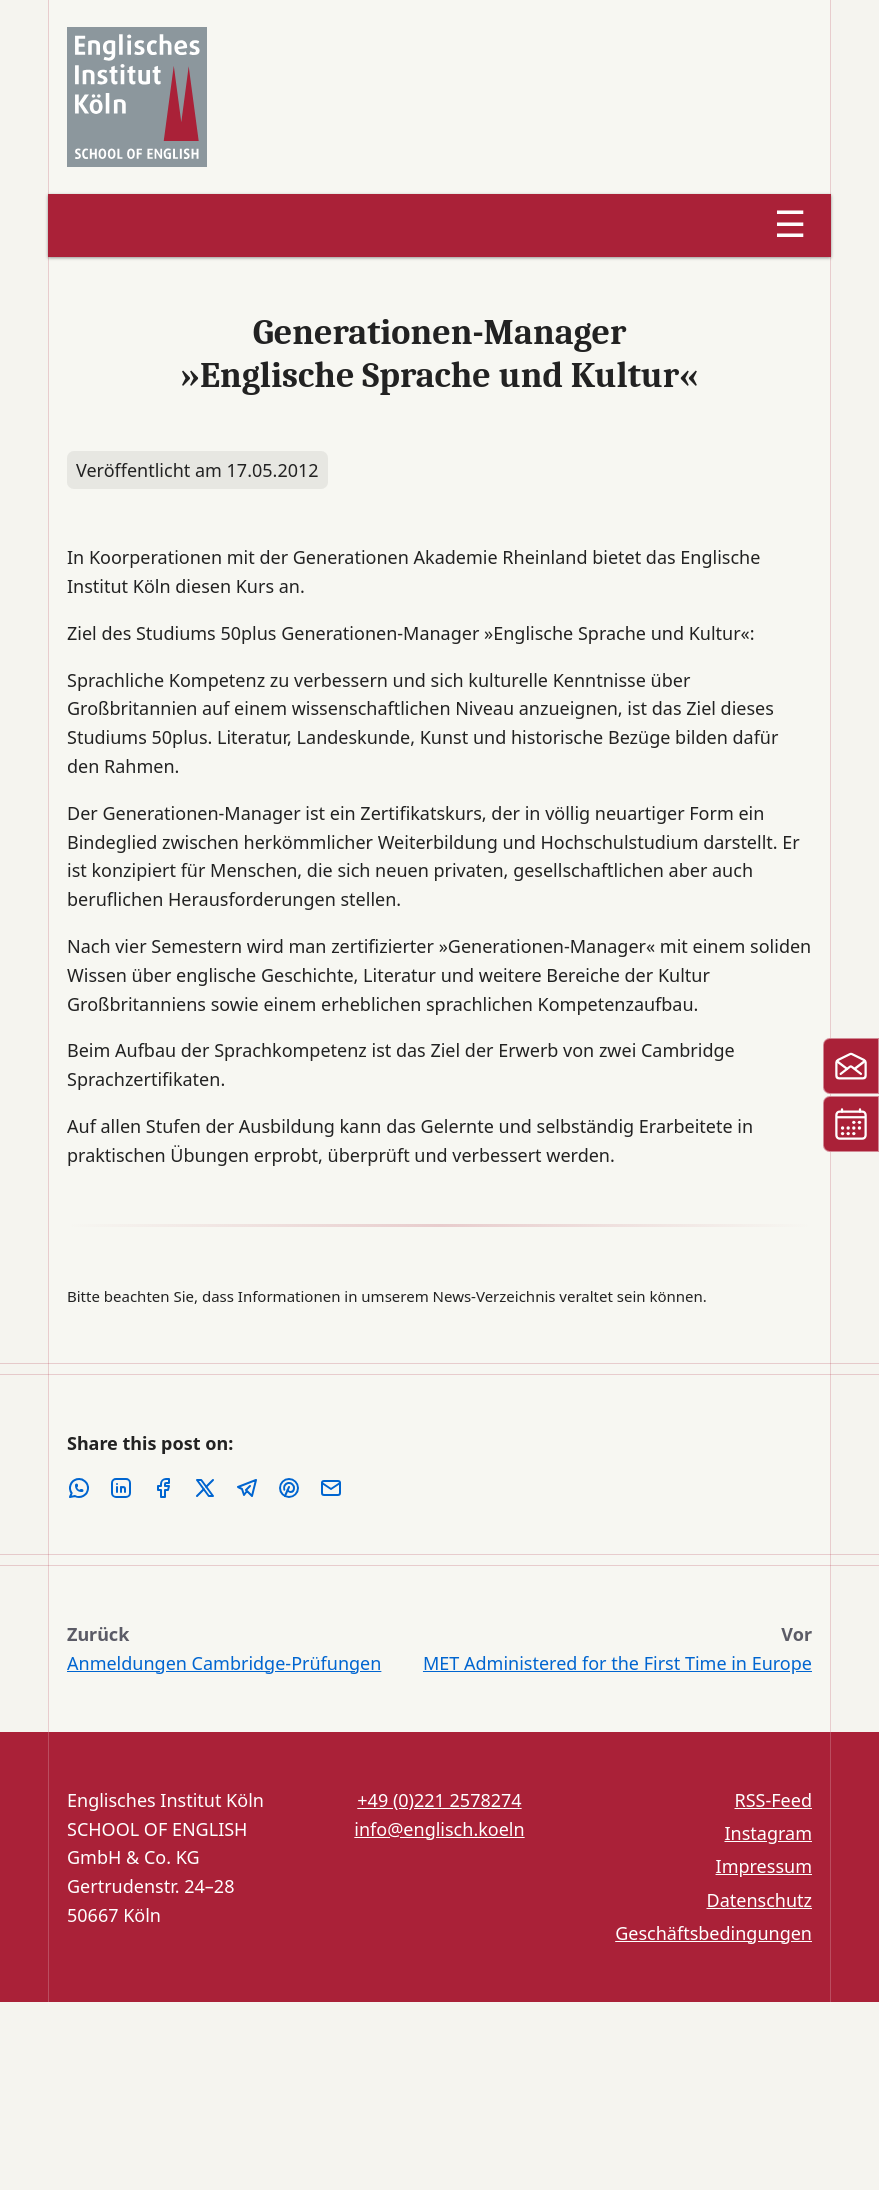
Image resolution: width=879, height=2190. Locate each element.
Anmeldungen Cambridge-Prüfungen (224, 1663)
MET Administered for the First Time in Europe (617, 1663)
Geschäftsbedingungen (713, 1933)
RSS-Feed (773, 1800)
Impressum (764, 1866)
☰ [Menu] (790, 224)
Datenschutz (759, 1900)
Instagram (768, 1833)
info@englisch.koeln (439, 1829)
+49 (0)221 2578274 (439, 1800)
